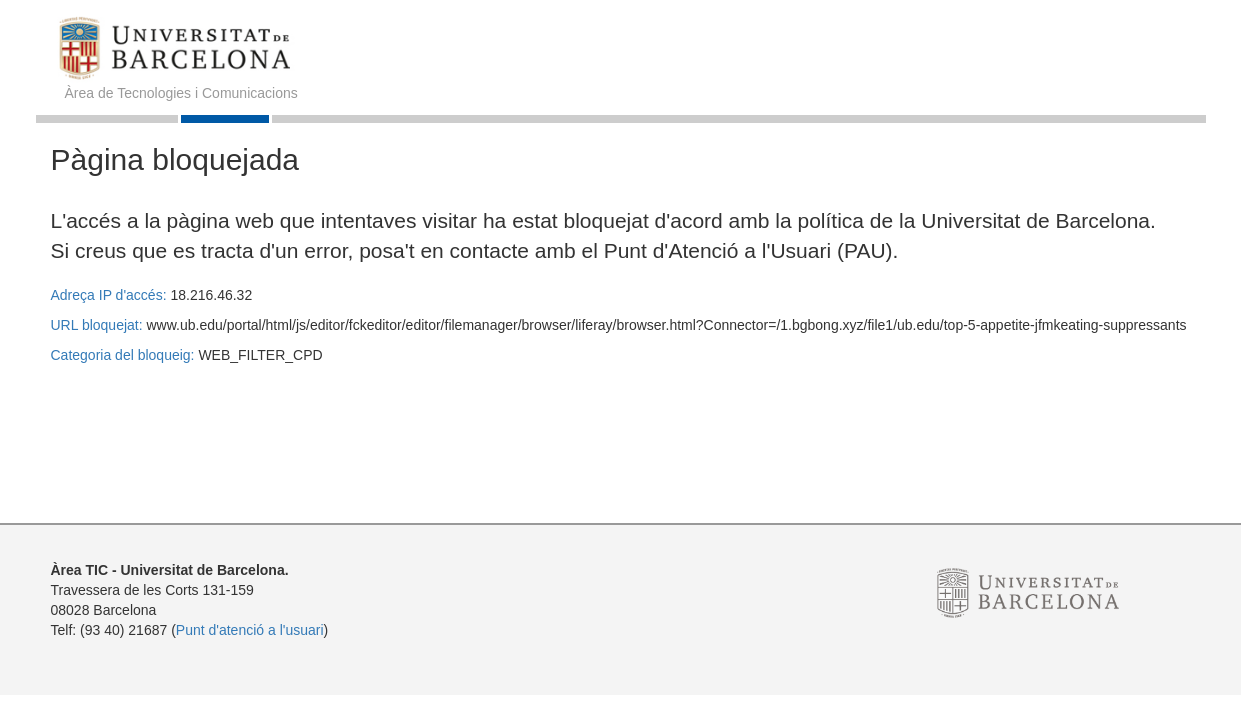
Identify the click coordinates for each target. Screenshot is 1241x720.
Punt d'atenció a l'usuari (250, 630)
